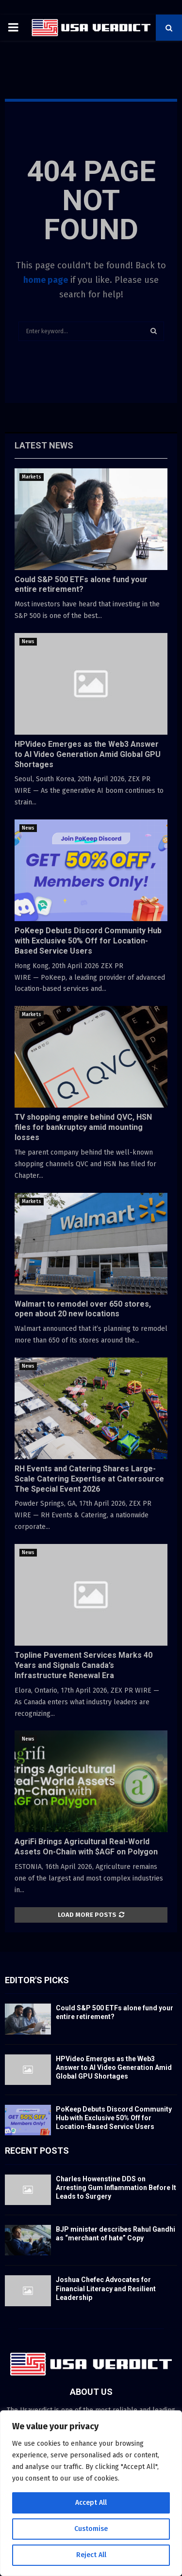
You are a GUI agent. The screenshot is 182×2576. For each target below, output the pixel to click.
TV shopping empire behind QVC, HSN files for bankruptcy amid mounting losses (83, 1127)
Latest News (44, 445)
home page (45, 280)
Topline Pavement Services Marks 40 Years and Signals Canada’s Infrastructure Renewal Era (83, 1665)
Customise (91, 2529)
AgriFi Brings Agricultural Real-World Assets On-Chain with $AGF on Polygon (86, 1846)
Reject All (91, 2555)
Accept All (91, 2503)
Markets (31, 477)
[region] (91, 2493)
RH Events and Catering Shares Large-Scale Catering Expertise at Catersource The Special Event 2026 (89, 1479)
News (28, 642)
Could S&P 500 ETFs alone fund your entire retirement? (81, 584)
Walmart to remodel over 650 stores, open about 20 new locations (83, 1309)
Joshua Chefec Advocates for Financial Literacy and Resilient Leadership (106, 2288)
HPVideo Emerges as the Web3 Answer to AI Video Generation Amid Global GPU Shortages (88, 754)
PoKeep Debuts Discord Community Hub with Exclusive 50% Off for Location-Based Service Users (88, 941)
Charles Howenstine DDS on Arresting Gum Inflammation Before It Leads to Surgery (116, 2187)
